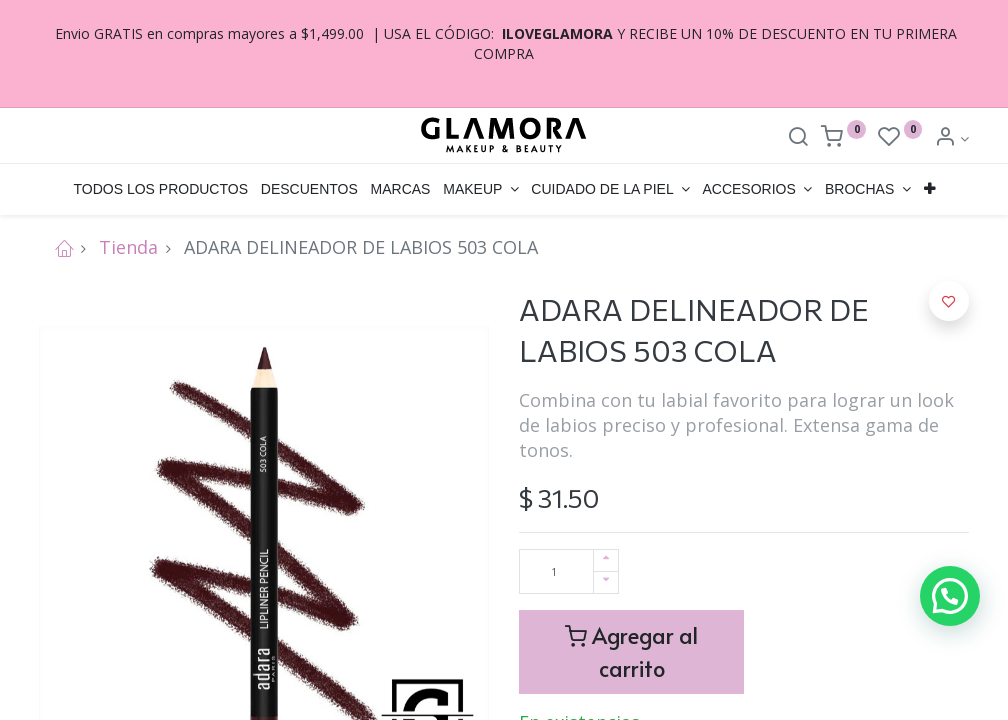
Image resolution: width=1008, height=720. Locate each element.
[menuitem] (160, 190)
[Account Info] (951, 138)
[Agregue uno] (606, 560)
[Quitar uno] (606, 582)
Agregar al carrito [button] (631, 651)
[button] (929, 190)
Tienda (128, 247)
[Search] (798, 138)
